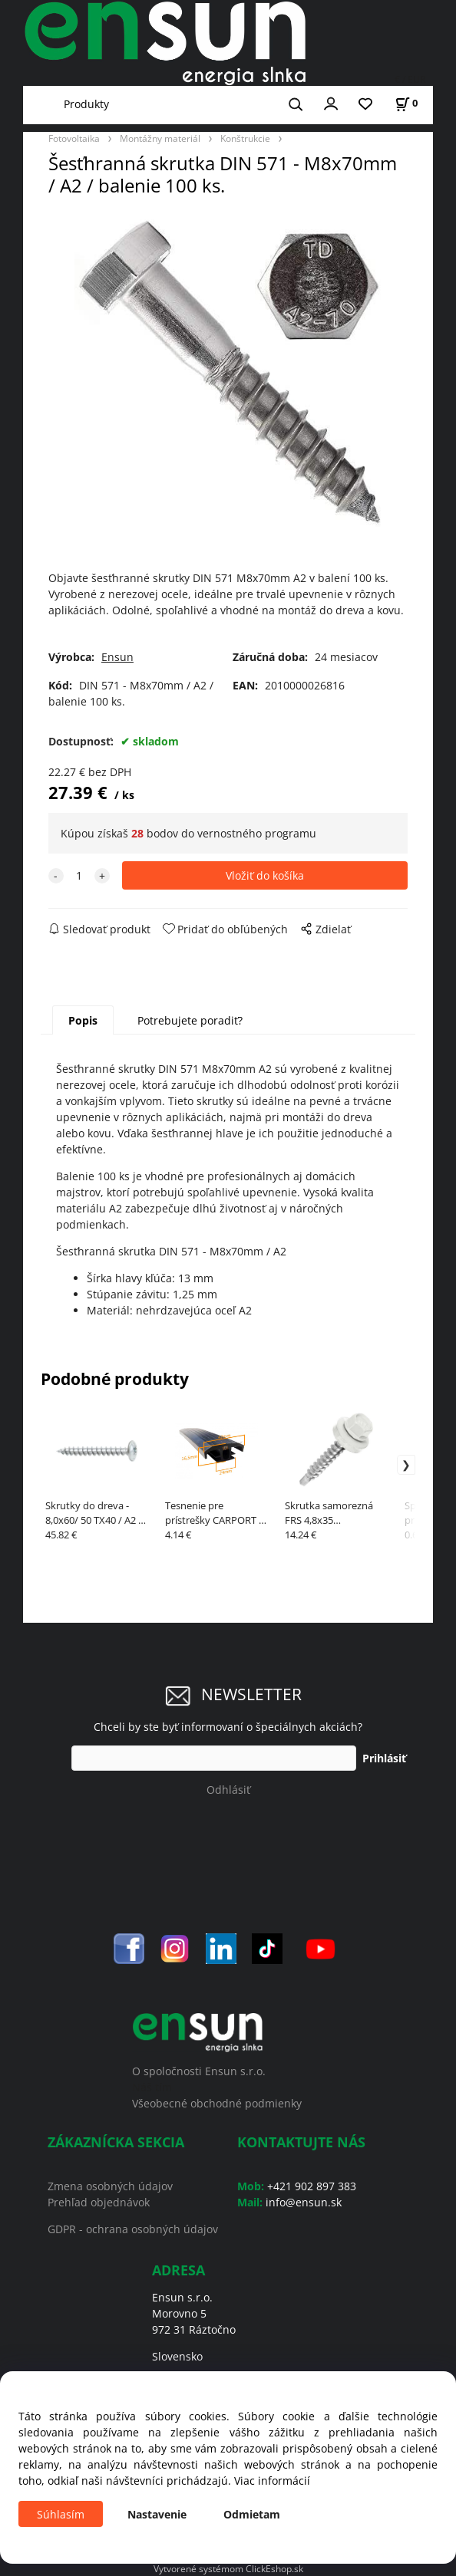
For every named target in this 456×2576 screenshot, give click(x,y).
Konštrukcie (245, 138)
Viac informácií (272, 2480)
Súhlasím (60, 2514)
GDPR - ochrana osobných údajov (133, 2229)
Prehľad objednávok (99, 2202)
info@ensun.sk (304, 2202)
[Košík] (406, 103)
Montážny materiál (160, 138)
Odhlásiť (228, 1789)
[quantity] (79, 875)
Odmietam (251, 2514)
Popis (82, 1020)
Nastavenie (157, 2514)
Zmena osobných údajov (110, 2186)
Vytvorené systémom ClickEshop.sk (228, 2568)
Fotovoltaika (74, 138)
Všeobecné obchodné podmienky (217, 2103)
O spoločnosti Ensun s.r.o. (199, 2071)
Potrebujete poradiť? (190, 1020)
